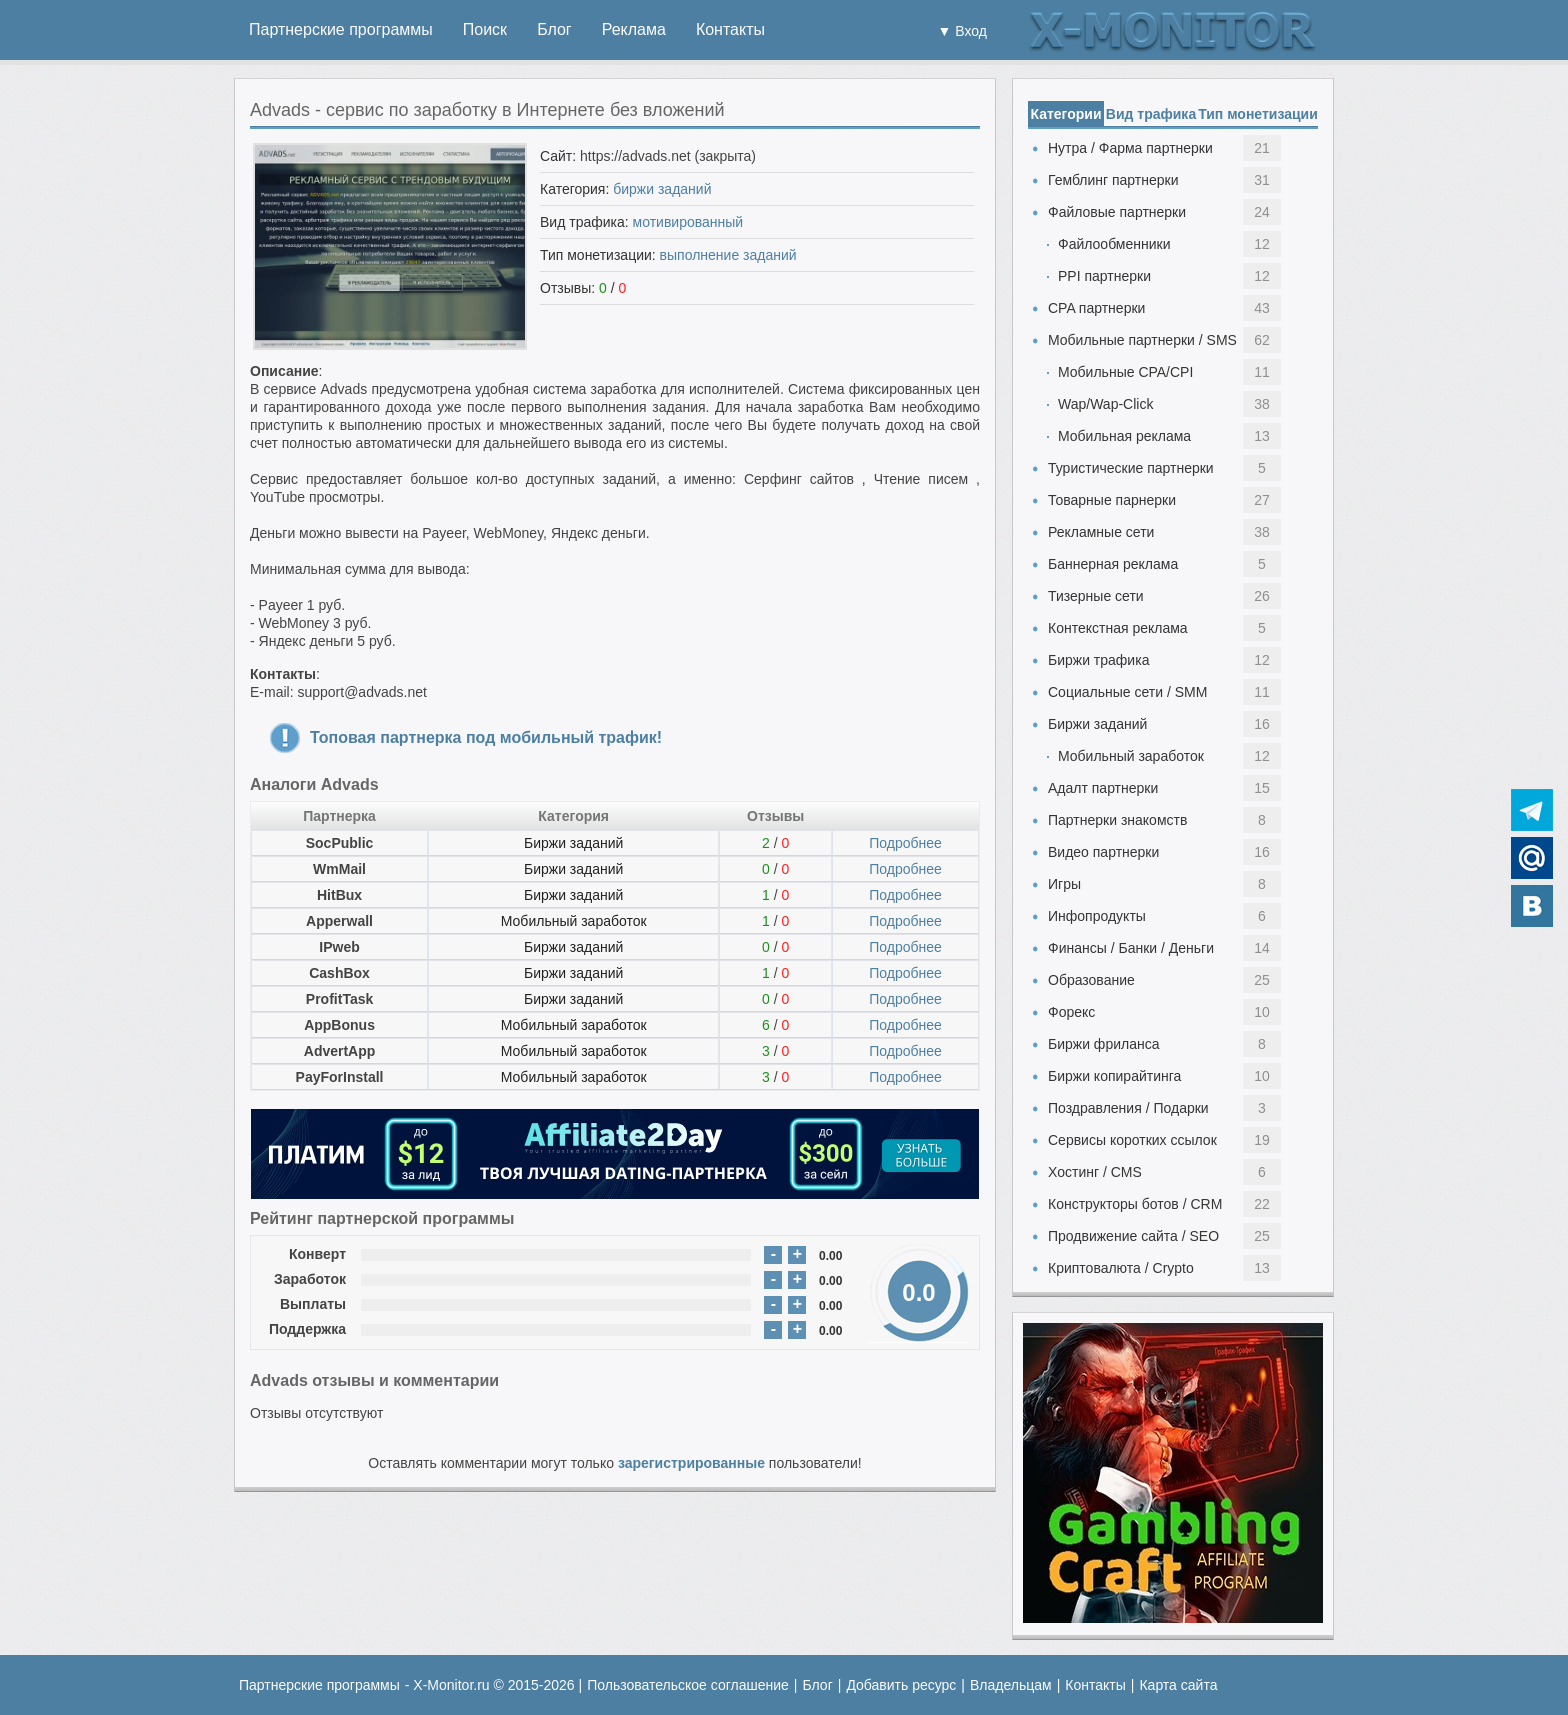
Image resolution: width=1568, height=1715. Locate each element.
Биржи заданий (573, 843)
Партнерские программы (341, 29)
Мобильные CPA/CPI (1125, 372)
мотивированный (688, 222)
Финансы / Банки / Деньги (1131, 948)
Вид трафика (1151, 114)
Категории (1065, 114)
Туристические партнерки (1131, 468)
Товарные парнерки (1112, 500)
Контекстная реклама (1118, 628)
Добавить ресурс (901, 1685)
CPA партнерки (1096, 308)
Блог (554, 29)
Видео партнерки (1103, 852)
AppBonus (339, 1025)
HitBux (339, 895)
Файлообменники (1114, 244)
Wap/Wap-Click (1105, 404)
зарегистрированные (691, 1463)
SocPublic (340, 843)
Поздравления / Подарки (1128, 1108)
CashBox (339, 973)
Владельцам (1011, 1685)
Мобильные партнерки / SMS (1142, 340)
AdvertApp (340, 1051)
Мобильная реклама (1124, 436)
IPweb (339, 947)
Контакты (730, 29)
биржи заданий (662, 189)
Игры (1064, 884)
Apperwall (339, 921)
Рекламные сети (1101, 532)
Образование (1091, 980)
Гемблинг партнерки (1113, 180)
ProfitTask (339, 999)
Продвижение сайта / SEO (1133, 1236)
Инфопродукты (1097, 916)
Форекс (1071, 1012)
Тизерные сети (1096, 596)
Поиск (485, 29)
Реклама (634, 29)
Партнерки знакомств (1117, 820)
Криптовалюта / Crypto (1121, 1268)
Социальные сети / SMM (1127, 692)
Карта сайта (1178, 1685)
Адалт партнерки (1103, 788)
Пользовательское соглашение (688, 1685)
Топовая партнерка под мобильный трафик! (486, 737)
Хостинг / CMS (1095, 1172)
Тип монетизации (1258, 114)
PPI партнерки (1104, 276)
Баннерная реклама (1113, 564)
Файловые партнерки (1117, 212)
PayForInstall (340, 1077)
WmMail (339, 869)
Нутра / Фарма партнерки (1130, 148)
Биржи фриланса (1103, 1044)
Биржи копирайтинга (1114, 1076)
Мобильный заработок (574, 921)
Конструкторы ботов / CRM (1135, 1204)
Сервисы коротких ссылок (1132, 1140)
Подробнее (905, 843)
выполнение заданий (728, 255)
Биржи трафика (1098, 660)
